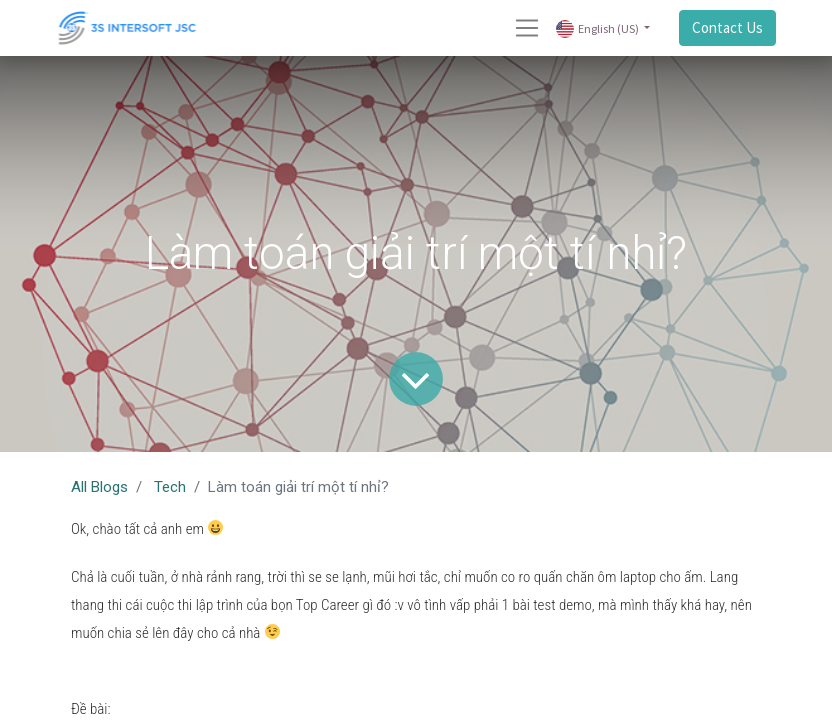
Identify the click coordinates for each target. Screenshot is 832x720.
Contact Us (727, 27)
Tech (170, 487)
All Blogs (99, 487)
